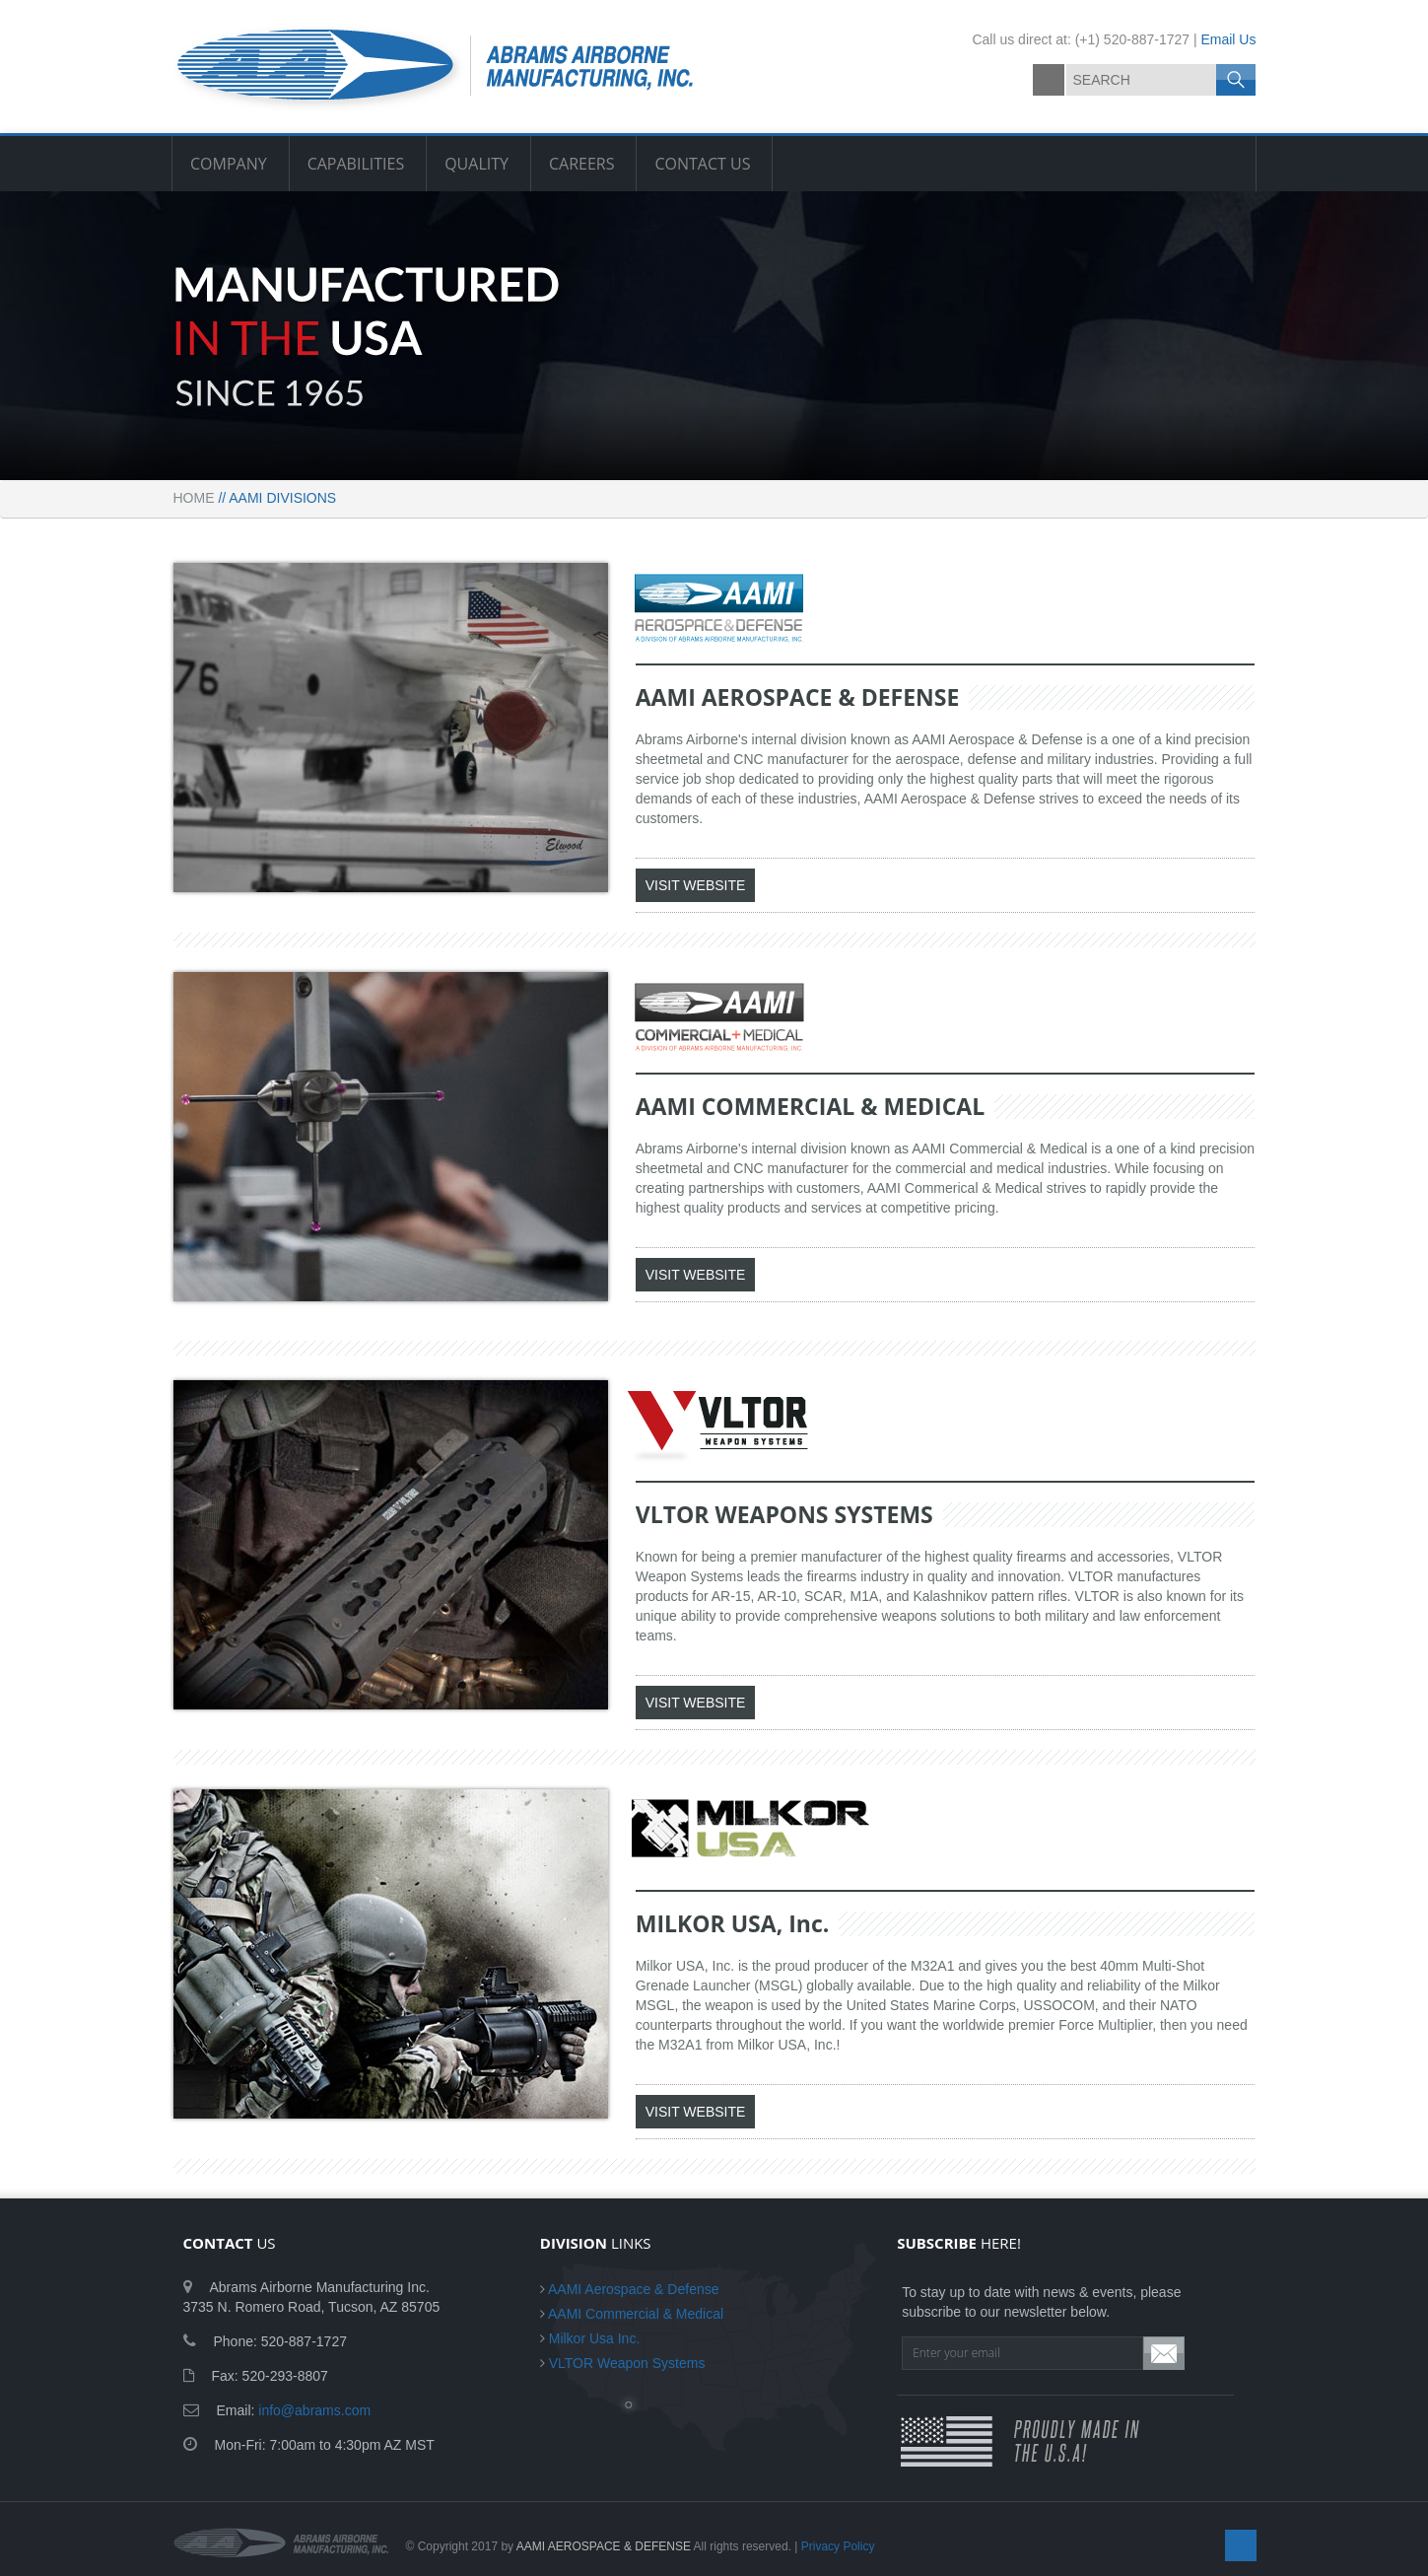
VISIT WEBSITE (696, 885)
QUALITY (476, 163)
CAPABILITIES (356, 163)
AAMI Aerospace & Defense (633, 2289)
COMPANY (228, 163)
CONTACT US (702, 163)
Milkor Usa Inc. (595, 2338)
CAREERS (582, 163)
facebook (1048, 80)
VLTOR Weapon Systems (627, 2363)
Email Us (1228, 39)
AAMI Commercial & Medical (635, 2314)
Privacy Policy (838, 2546)
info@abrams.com (314, 2410)
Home (194, 498)
